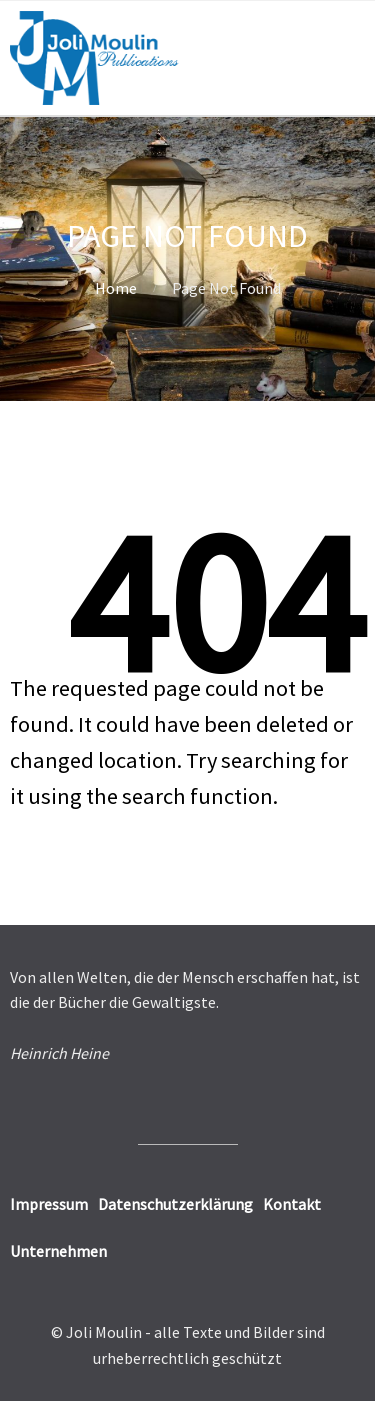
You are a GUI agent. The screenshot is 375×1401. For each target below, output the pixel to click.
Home (116, 288)
